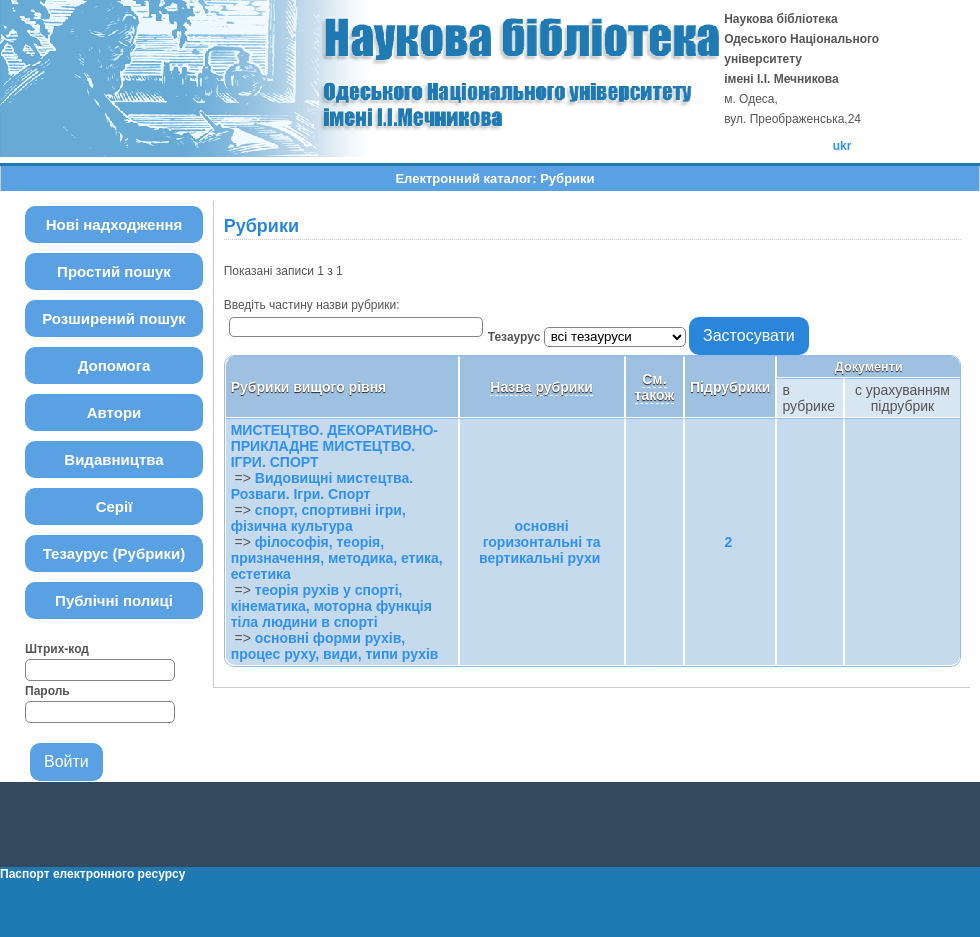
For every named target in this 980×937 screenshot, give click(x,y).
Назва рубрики (541, 387)
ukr (842, 146)
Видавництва (113, 459)
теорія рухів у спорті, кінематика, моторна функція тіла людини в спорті (331, 606)
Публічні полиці (114, 600)
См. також (655, 387)
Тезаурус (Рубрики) (114, 553)
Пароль (47, 691)
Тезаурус (516, 337)
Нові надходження (114, 224)
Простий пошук (114, 271)
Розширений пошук (114, 318)
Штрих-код (57, 649)
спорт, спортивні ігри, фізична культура (318, 518)
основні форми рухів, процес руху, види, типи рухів (335, 646)
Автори (114, 412)
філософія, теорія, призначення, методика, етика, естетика (337, 558)
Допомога (114, 365)
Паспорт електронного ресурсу (92, 874)
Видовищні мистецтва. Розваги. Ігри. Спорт (322, 486)
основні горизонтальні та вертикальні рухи (540, 542)
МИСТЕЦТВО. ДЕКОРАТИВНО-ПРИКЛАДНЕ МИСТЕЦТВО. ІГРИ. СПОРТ (334, 446)
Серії (114, 506)
